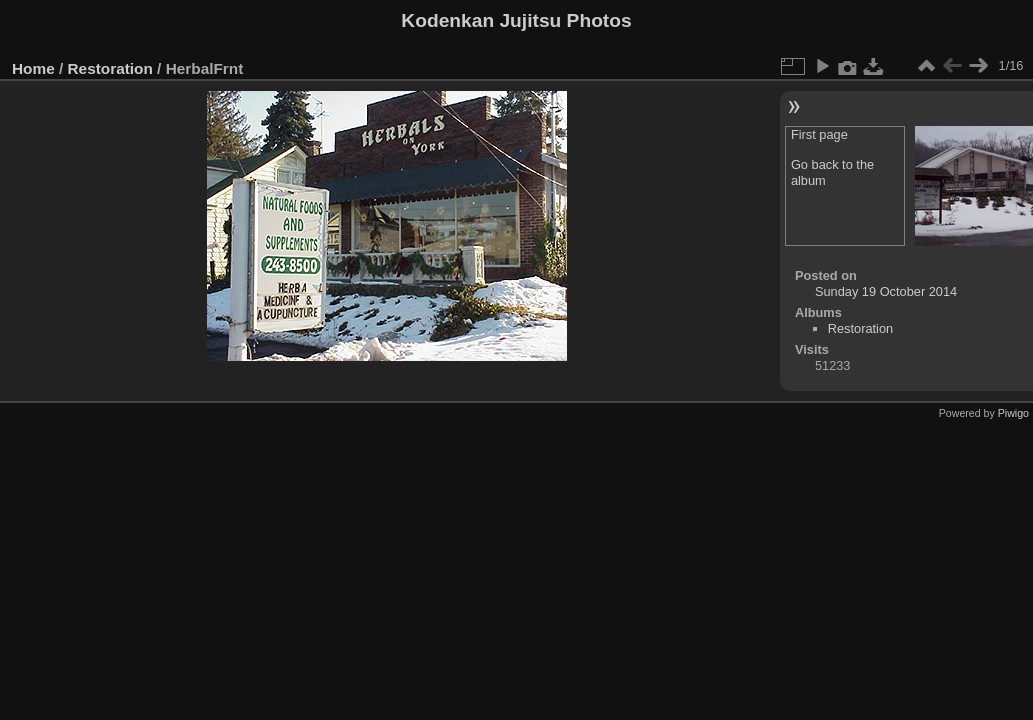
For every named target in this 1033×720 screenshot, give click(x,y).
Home (33, 68)
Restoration (110, 68)
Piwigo (1013, 413)
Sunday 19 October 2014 (886, 291)
